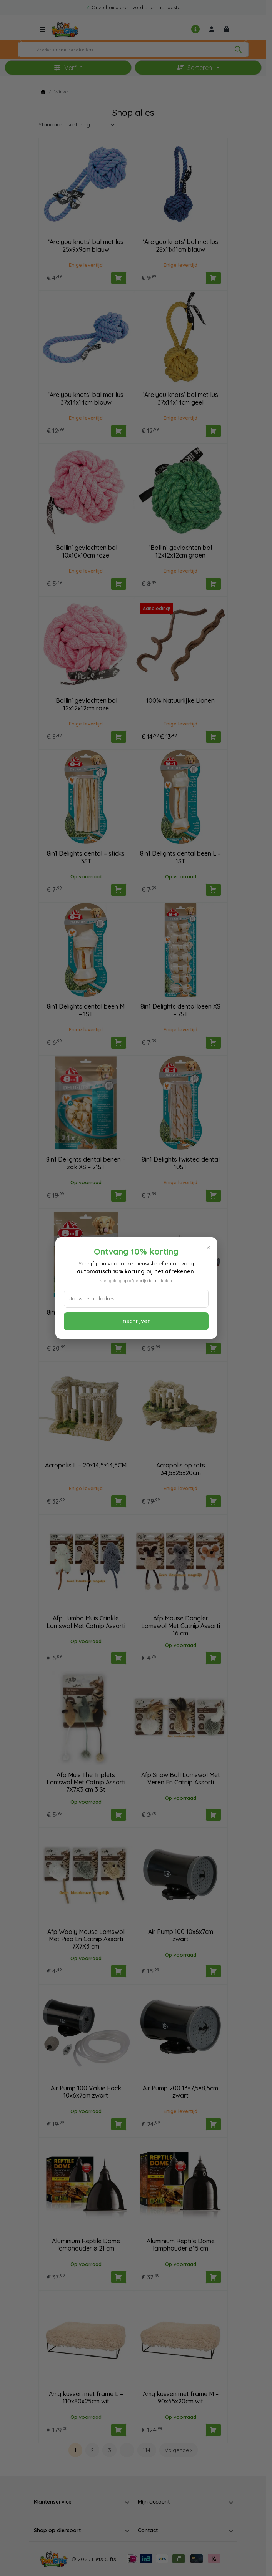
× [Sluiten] (208, 1247)
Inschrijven (136, 1321)
